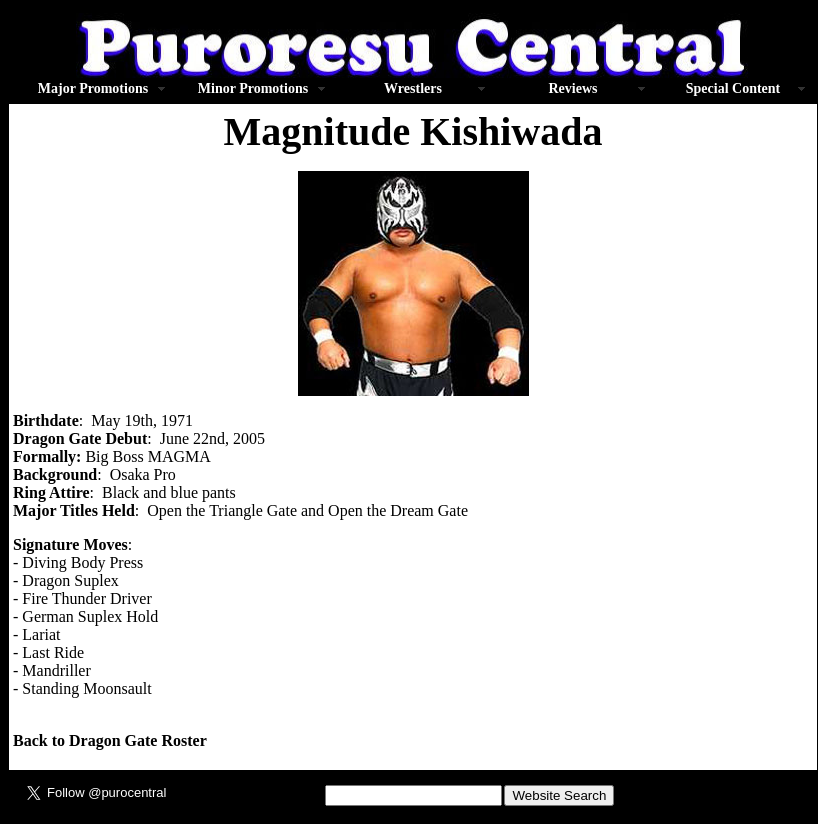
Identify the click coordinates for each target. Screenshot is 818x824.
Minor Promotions (253, 88)
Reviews (573, 88)
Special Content (733, 88)
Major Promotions (93, 88)
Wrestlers (413, 88)
